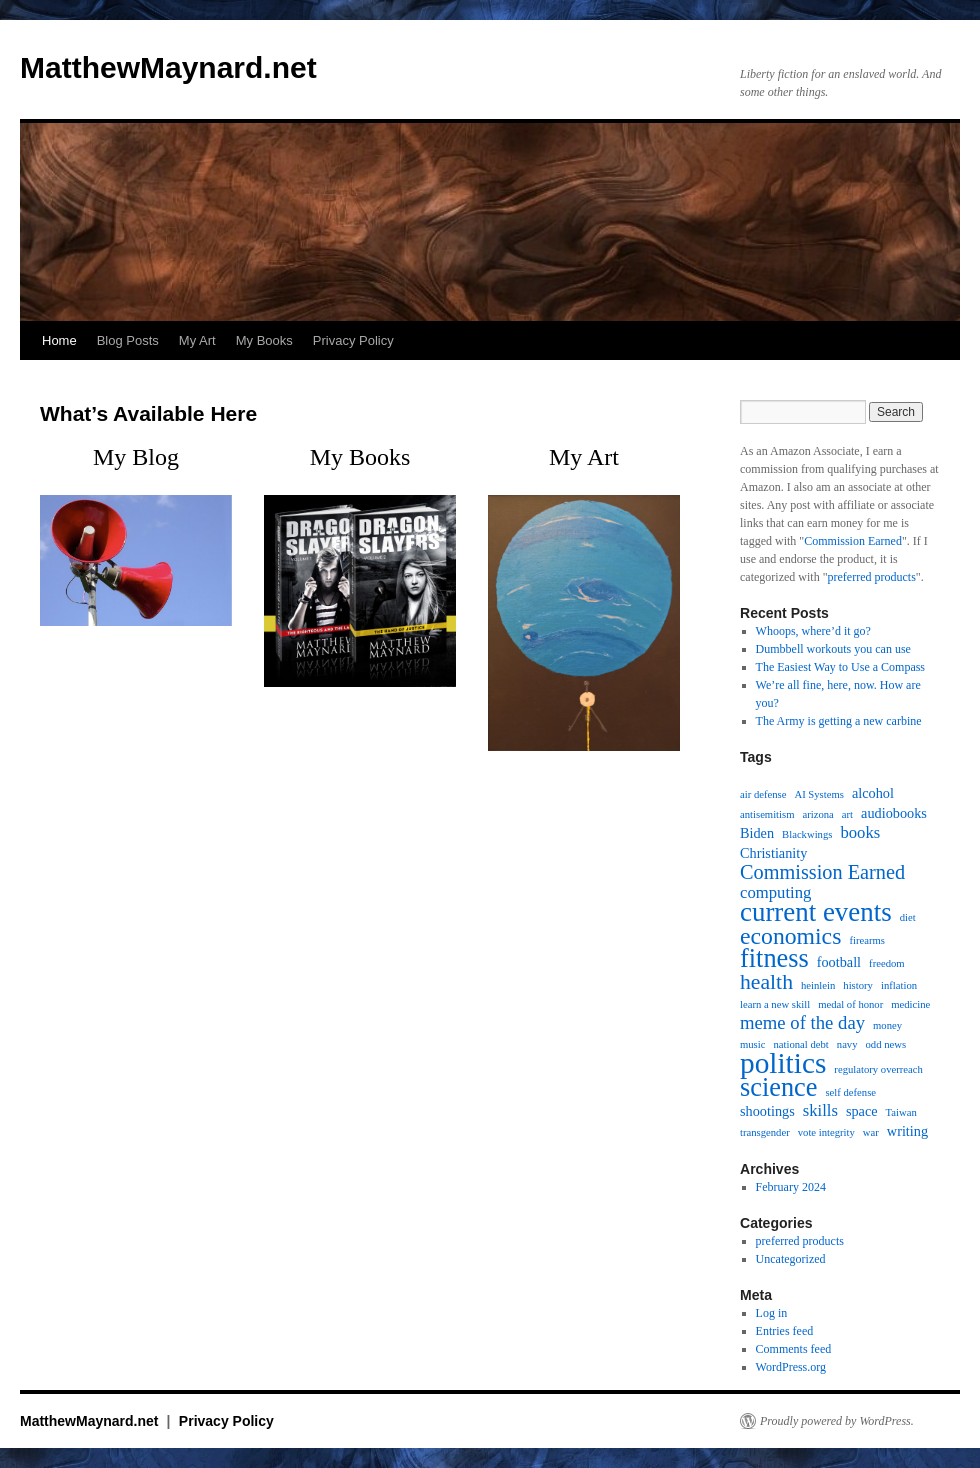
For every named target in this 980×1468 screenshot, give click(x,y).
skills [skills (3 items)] (820, 1111)
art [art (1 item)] (847, 814)
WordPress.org (791, 1367)
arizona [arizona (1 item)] (817, 814)
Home (59, 340)
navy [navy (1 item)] (847, 1044)
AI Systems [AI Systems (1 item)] (818, 794)
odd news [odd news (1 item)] (886, 1044)
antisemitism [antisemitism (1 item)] (767, 814)
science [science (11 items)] (778, 1088)
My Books (264, 340)
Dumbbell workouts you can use (833, 649)
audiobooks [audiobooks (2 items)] (894, 813)
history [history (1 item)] (858, 985)
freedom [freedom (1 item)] (887, 963)
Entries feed (785, 1331)
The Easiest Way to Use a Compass (840, 667)
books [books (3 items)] (860, 833)
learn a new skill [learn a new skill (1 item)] (775, 1004)
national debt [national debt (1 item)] (800, 1044)
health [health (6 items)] (766, 982)
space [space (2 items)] (862, 1111)
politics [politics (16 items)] (783, 1063)
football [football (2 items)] (839, 962)
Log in (772, 1313)
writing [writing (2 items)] (907, 1131)
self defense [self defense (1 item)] (850, 1092)
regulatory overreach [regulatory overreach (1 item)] (878, 1069)
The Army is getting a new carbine (839, 721)
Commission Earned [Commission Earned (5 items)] (822, 872)
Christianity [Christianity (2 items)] (773, 853)
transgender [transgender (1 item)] (765, 1132)
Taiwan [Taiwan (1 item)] (901, 1112)
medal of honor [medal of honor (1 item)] (850, 1004)
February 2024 (791, 1187)
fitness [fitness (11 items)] (774, 959)
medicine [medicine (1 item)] (910, 1004)
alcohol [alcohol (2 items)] (873, 793)
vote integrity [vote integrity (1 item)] (826, 1132)
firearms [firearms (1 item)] (867, 940)
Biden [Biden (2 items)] (757, 833)
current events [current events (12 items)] (816, 912)
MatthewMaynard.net (168, 67)
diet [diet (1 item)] (908, 917)
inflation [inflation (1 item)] (899, 985)
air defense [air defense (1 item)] (763, 794)
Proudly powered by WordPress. (837, 1421)
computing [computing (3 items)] (775, 893)
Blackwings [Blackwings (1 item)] (807, 834)
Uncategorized (791, 1259)
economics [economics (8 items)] (790, 936)
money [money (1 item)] (887, 1025)
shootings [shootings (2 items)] (767, 1111)
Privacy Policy (353, 340)
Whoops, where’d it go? (813, 631)
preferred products (872, 577)
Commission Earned (853, 541)
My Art (197, 340)
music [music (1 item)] (752, 1044)
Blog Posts (128, 340)
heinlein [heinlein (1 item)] (818, 985)
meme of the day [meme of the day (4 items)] (802, 1023)
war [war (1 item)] (871, 1132)
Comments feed (794, 1349)
